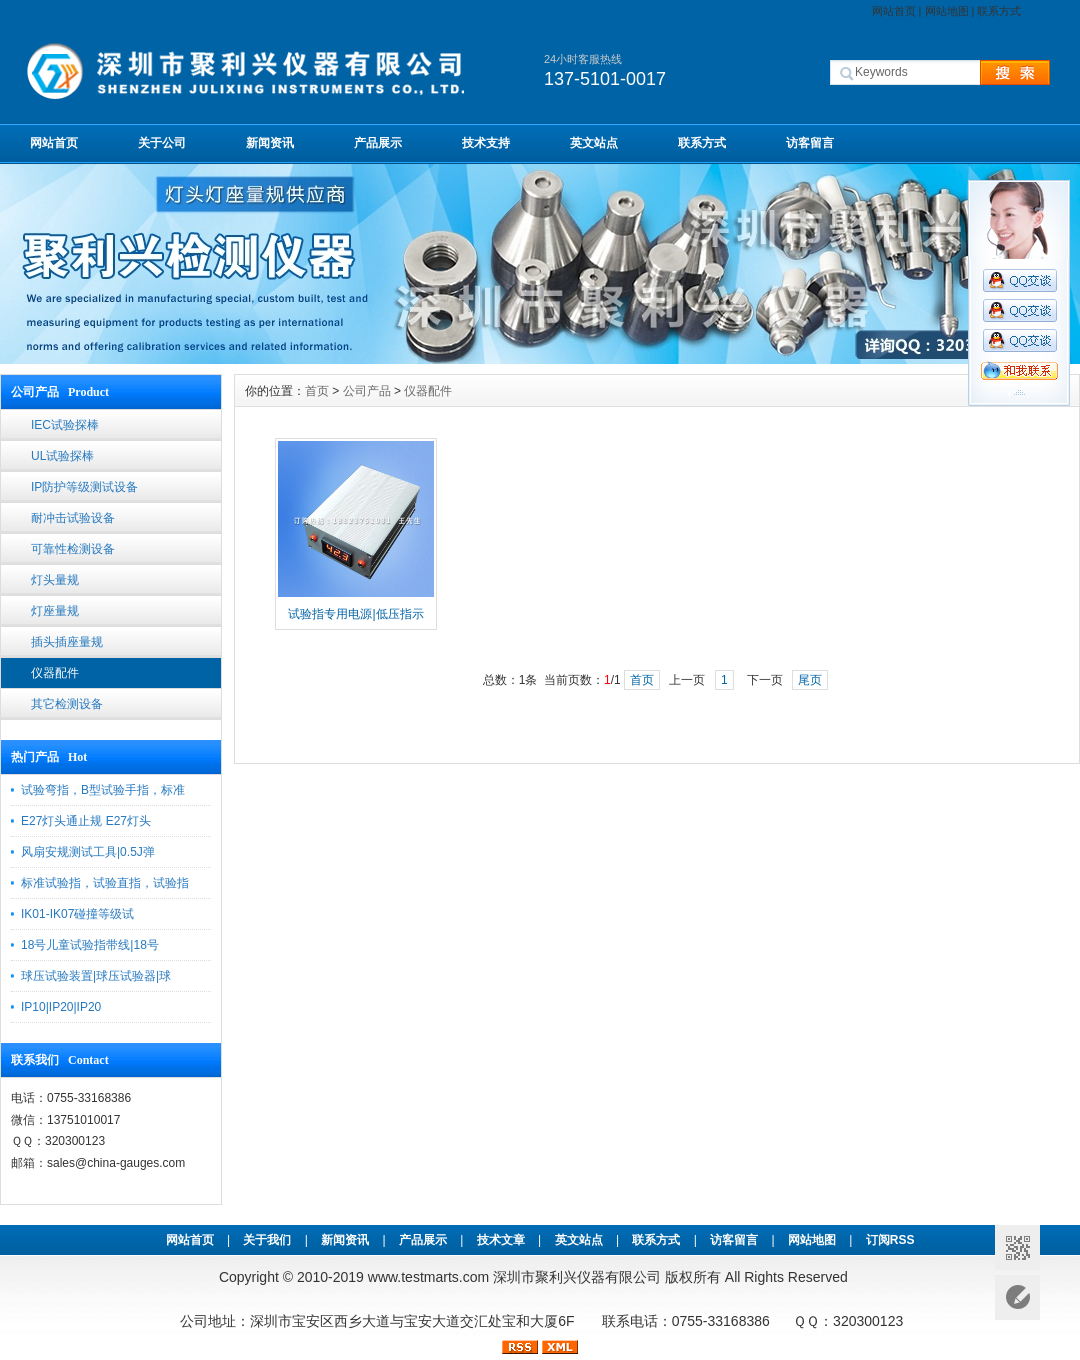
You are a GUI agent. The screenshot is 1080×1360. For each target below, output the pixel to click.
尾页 (810, 680)
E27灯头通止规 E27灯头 (86, 821)
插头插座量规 (67, 642)
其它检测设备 (67, 704)
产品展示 (378, 143)
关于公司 (162, 143)
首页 (317, 391)
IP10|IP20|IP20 (61, 1007)
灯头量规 (55, 580)
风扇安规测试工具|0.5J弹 (88, 852)
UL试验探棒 (62, 456)
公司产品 (367, 391)
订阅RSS (890, 1240)
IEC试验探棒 (65, 425)
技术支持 (486, 143)
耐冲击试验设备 (73, 518)
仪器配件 (55, 673)
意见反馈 (1017, 1297)
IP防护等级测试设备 (84, 487)
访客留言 (810, 143)
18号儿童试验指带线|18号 (90, 945)
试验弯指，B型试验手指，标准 (103, 790)
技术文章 (501, 1240)
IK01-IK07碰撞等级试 (77, 914)
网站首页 (894, 11)
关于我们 (267, 1240)
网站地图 (947, 11)
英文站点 (594, 143)
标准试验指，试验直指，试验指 (105, 883)
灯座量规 (55, 611)
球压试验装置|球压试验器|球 (96, 976)
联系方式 (999, 11)
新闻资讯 (270, 143)
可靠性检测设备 (73, 549)
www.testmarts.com (428, 1277)
